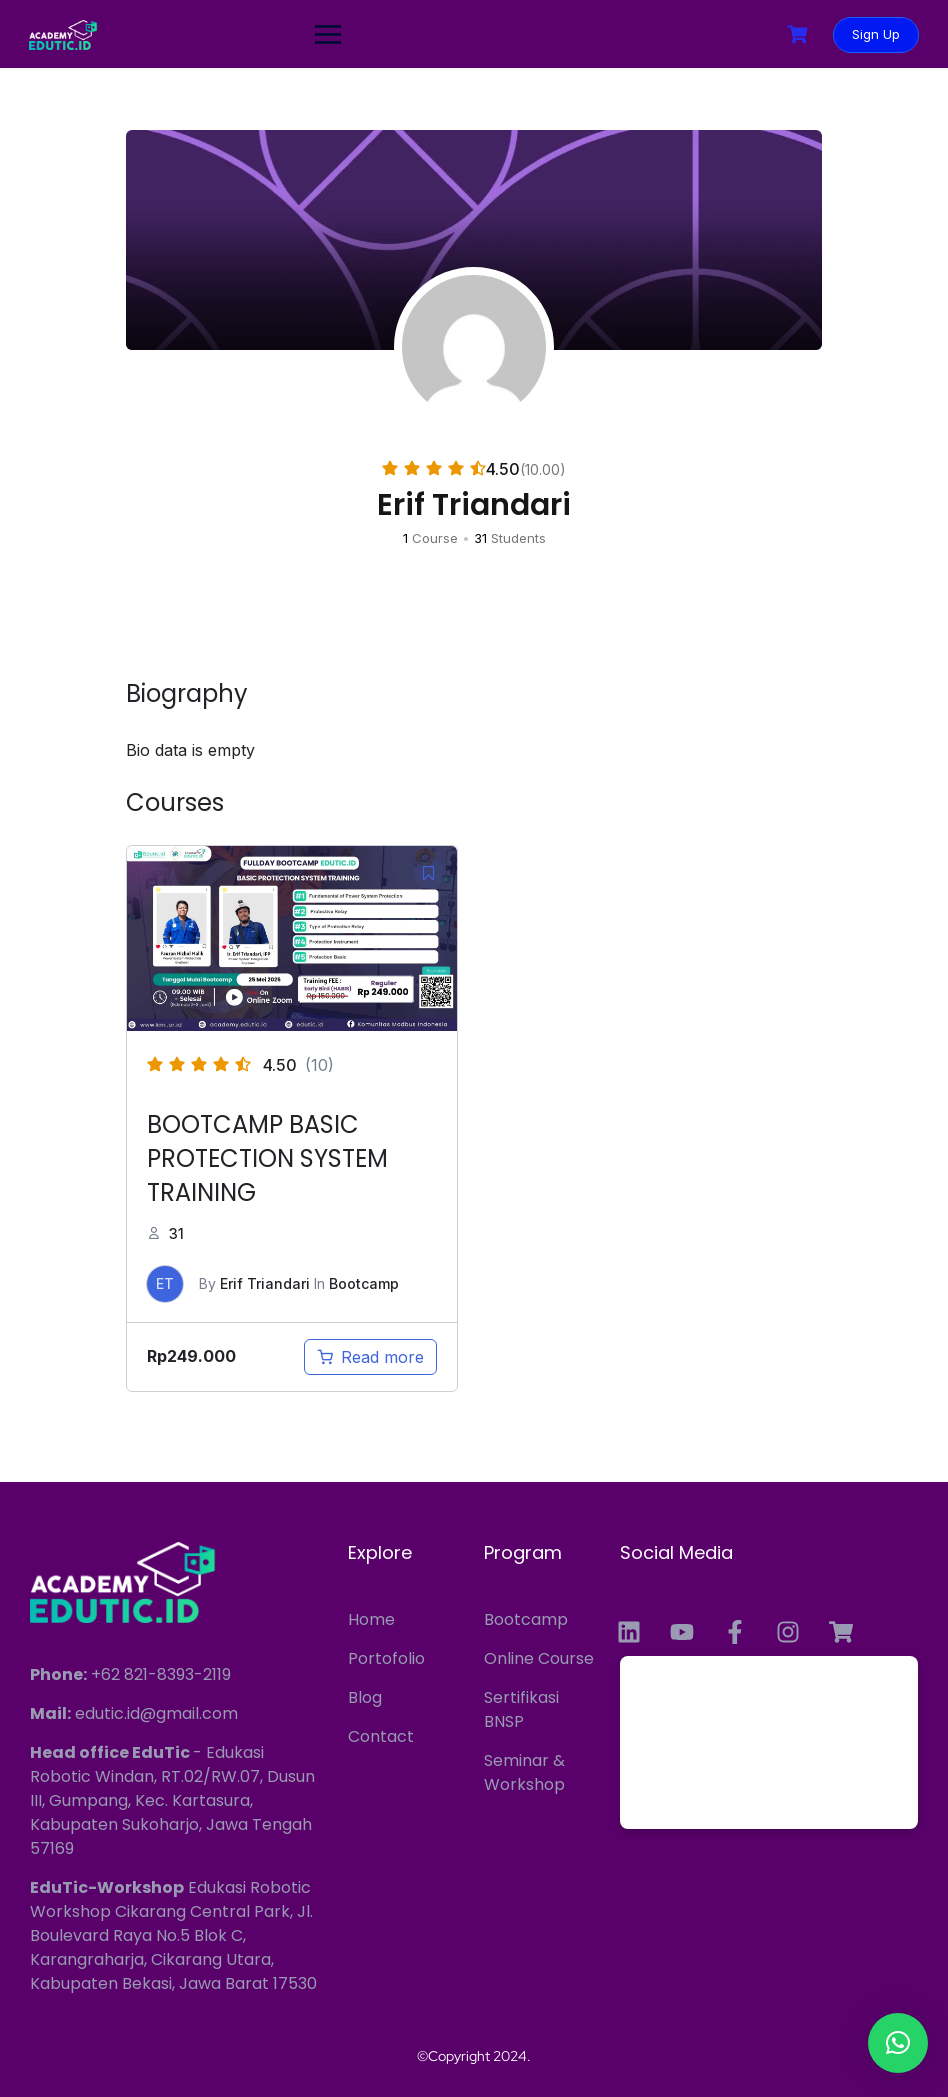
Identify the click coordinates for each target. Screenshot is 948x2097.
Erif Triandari (265, 1283)
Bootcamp (364, 1283)
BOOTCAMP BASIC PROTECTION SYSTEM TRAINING (267, 1158)
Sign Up (875, 34)
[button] (898, 2043)
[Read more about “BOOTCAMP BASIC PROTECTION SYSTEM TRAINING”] (370, 1357)
